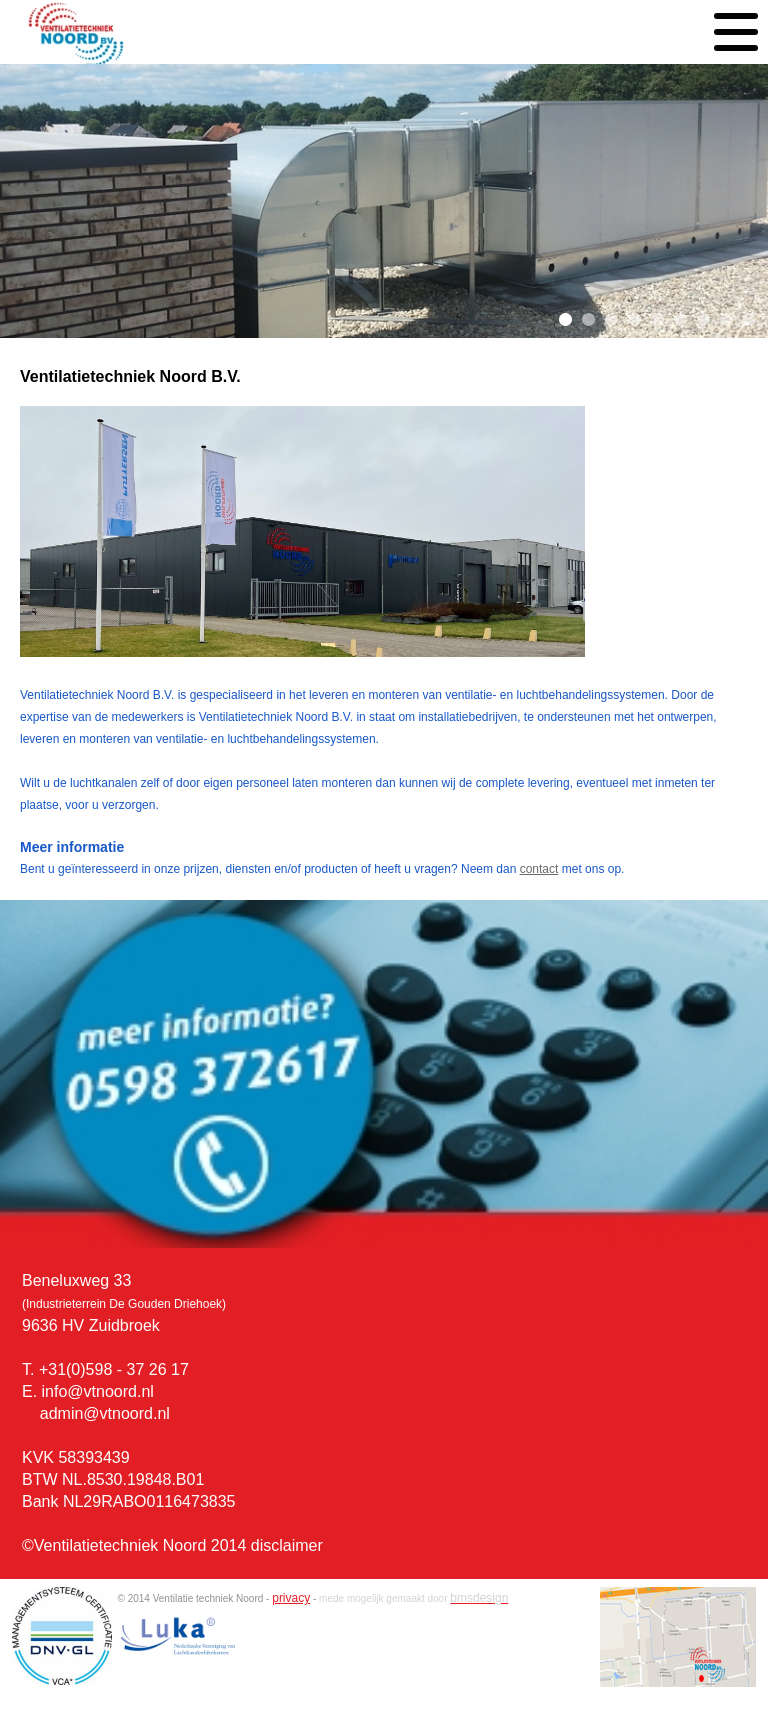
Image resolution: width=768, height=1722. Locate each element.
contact (539, 869)
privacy (291, 1598)
